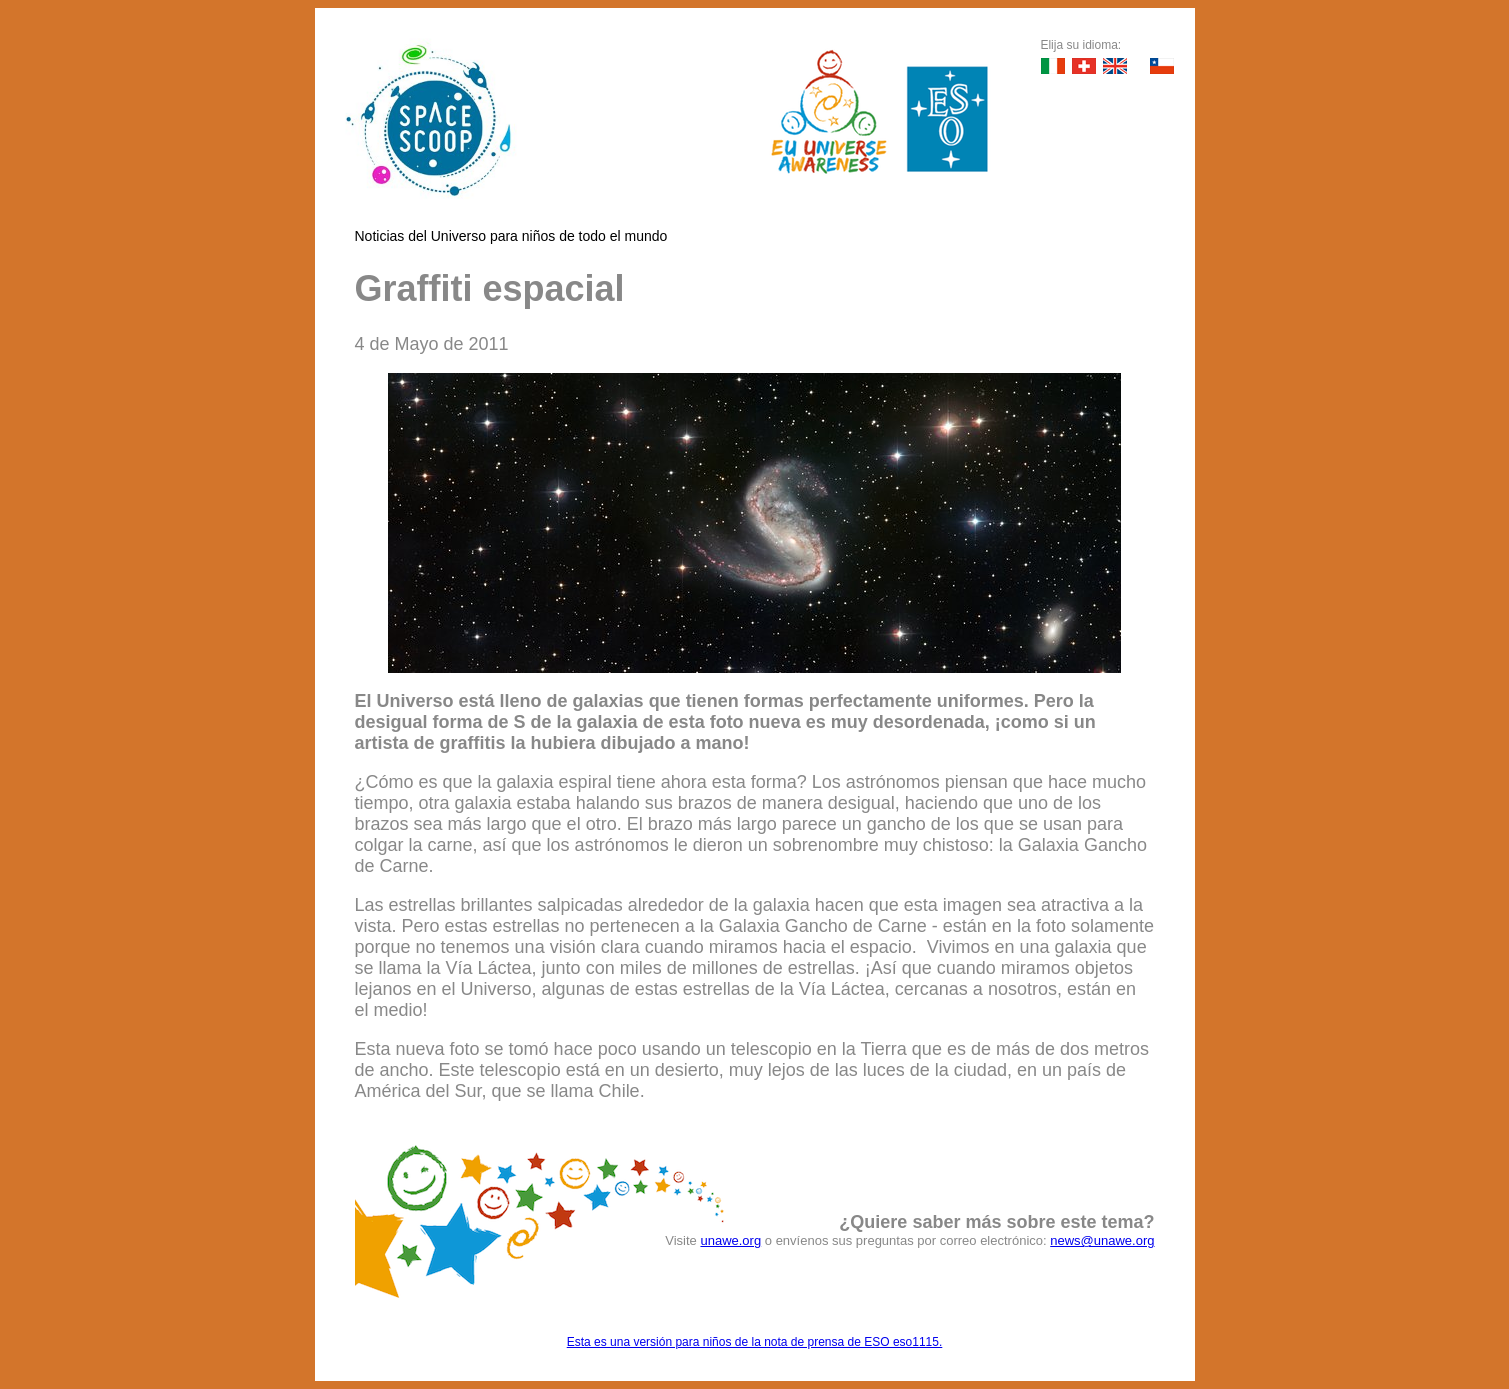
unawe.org (730, 1240)
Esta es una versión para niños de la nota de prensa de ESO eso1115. (755, 1342)
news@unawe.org (1102, 1240)
